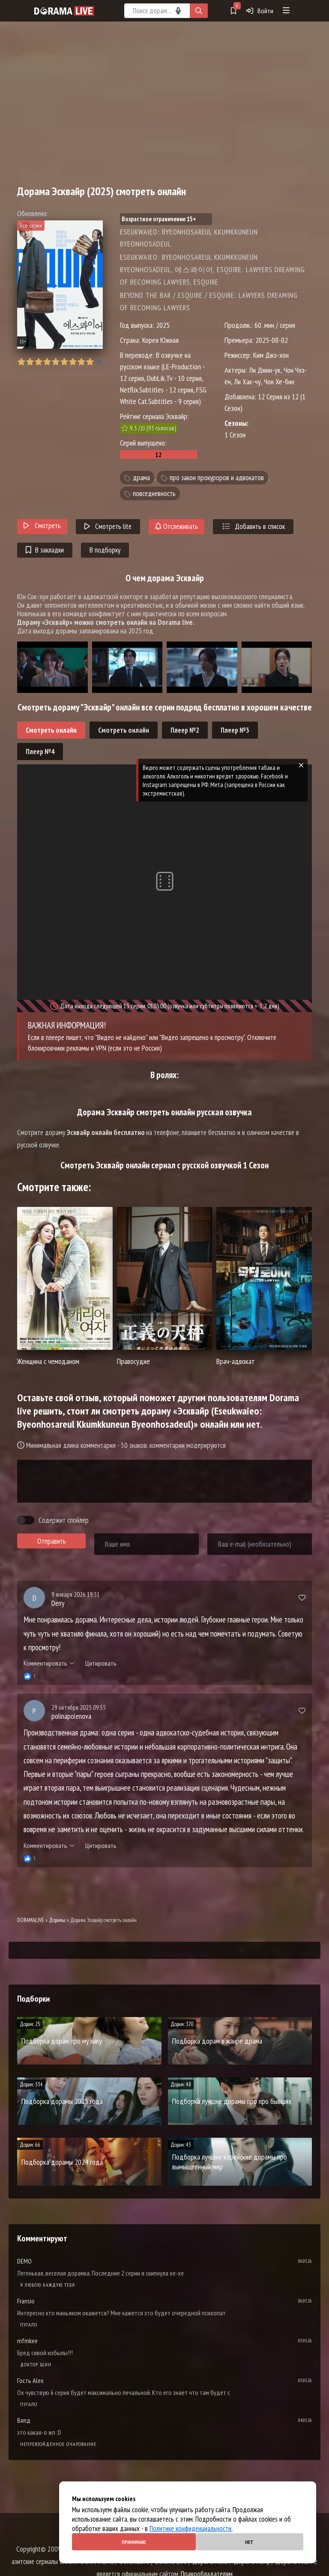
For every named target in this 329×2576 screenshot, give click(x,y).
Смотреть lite (108, 526)
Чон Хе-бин (279, 381)
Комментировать (49, 1663)
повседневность (154, 493)
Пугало (28, 2324)
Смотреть (42, 525)
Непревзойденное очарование (58, 2444)
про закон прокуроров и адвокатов (217, 477)
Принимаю (134, 2542)
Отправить (51, 1541)
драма (141, 477)
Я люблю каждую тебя (47, 2285)
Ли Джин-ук (265, 370)
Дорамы (57, 1920)
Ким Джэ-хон (271, 355)
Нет (249, 2542)
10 (98, 361)
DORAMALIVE (30, 1920)
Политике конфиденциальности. (191, 2528)
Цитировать (101, 1663)
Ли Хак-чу (247, 381)
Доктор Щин (35, 2364)
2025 (163, 325)
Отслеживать (176, 526)
